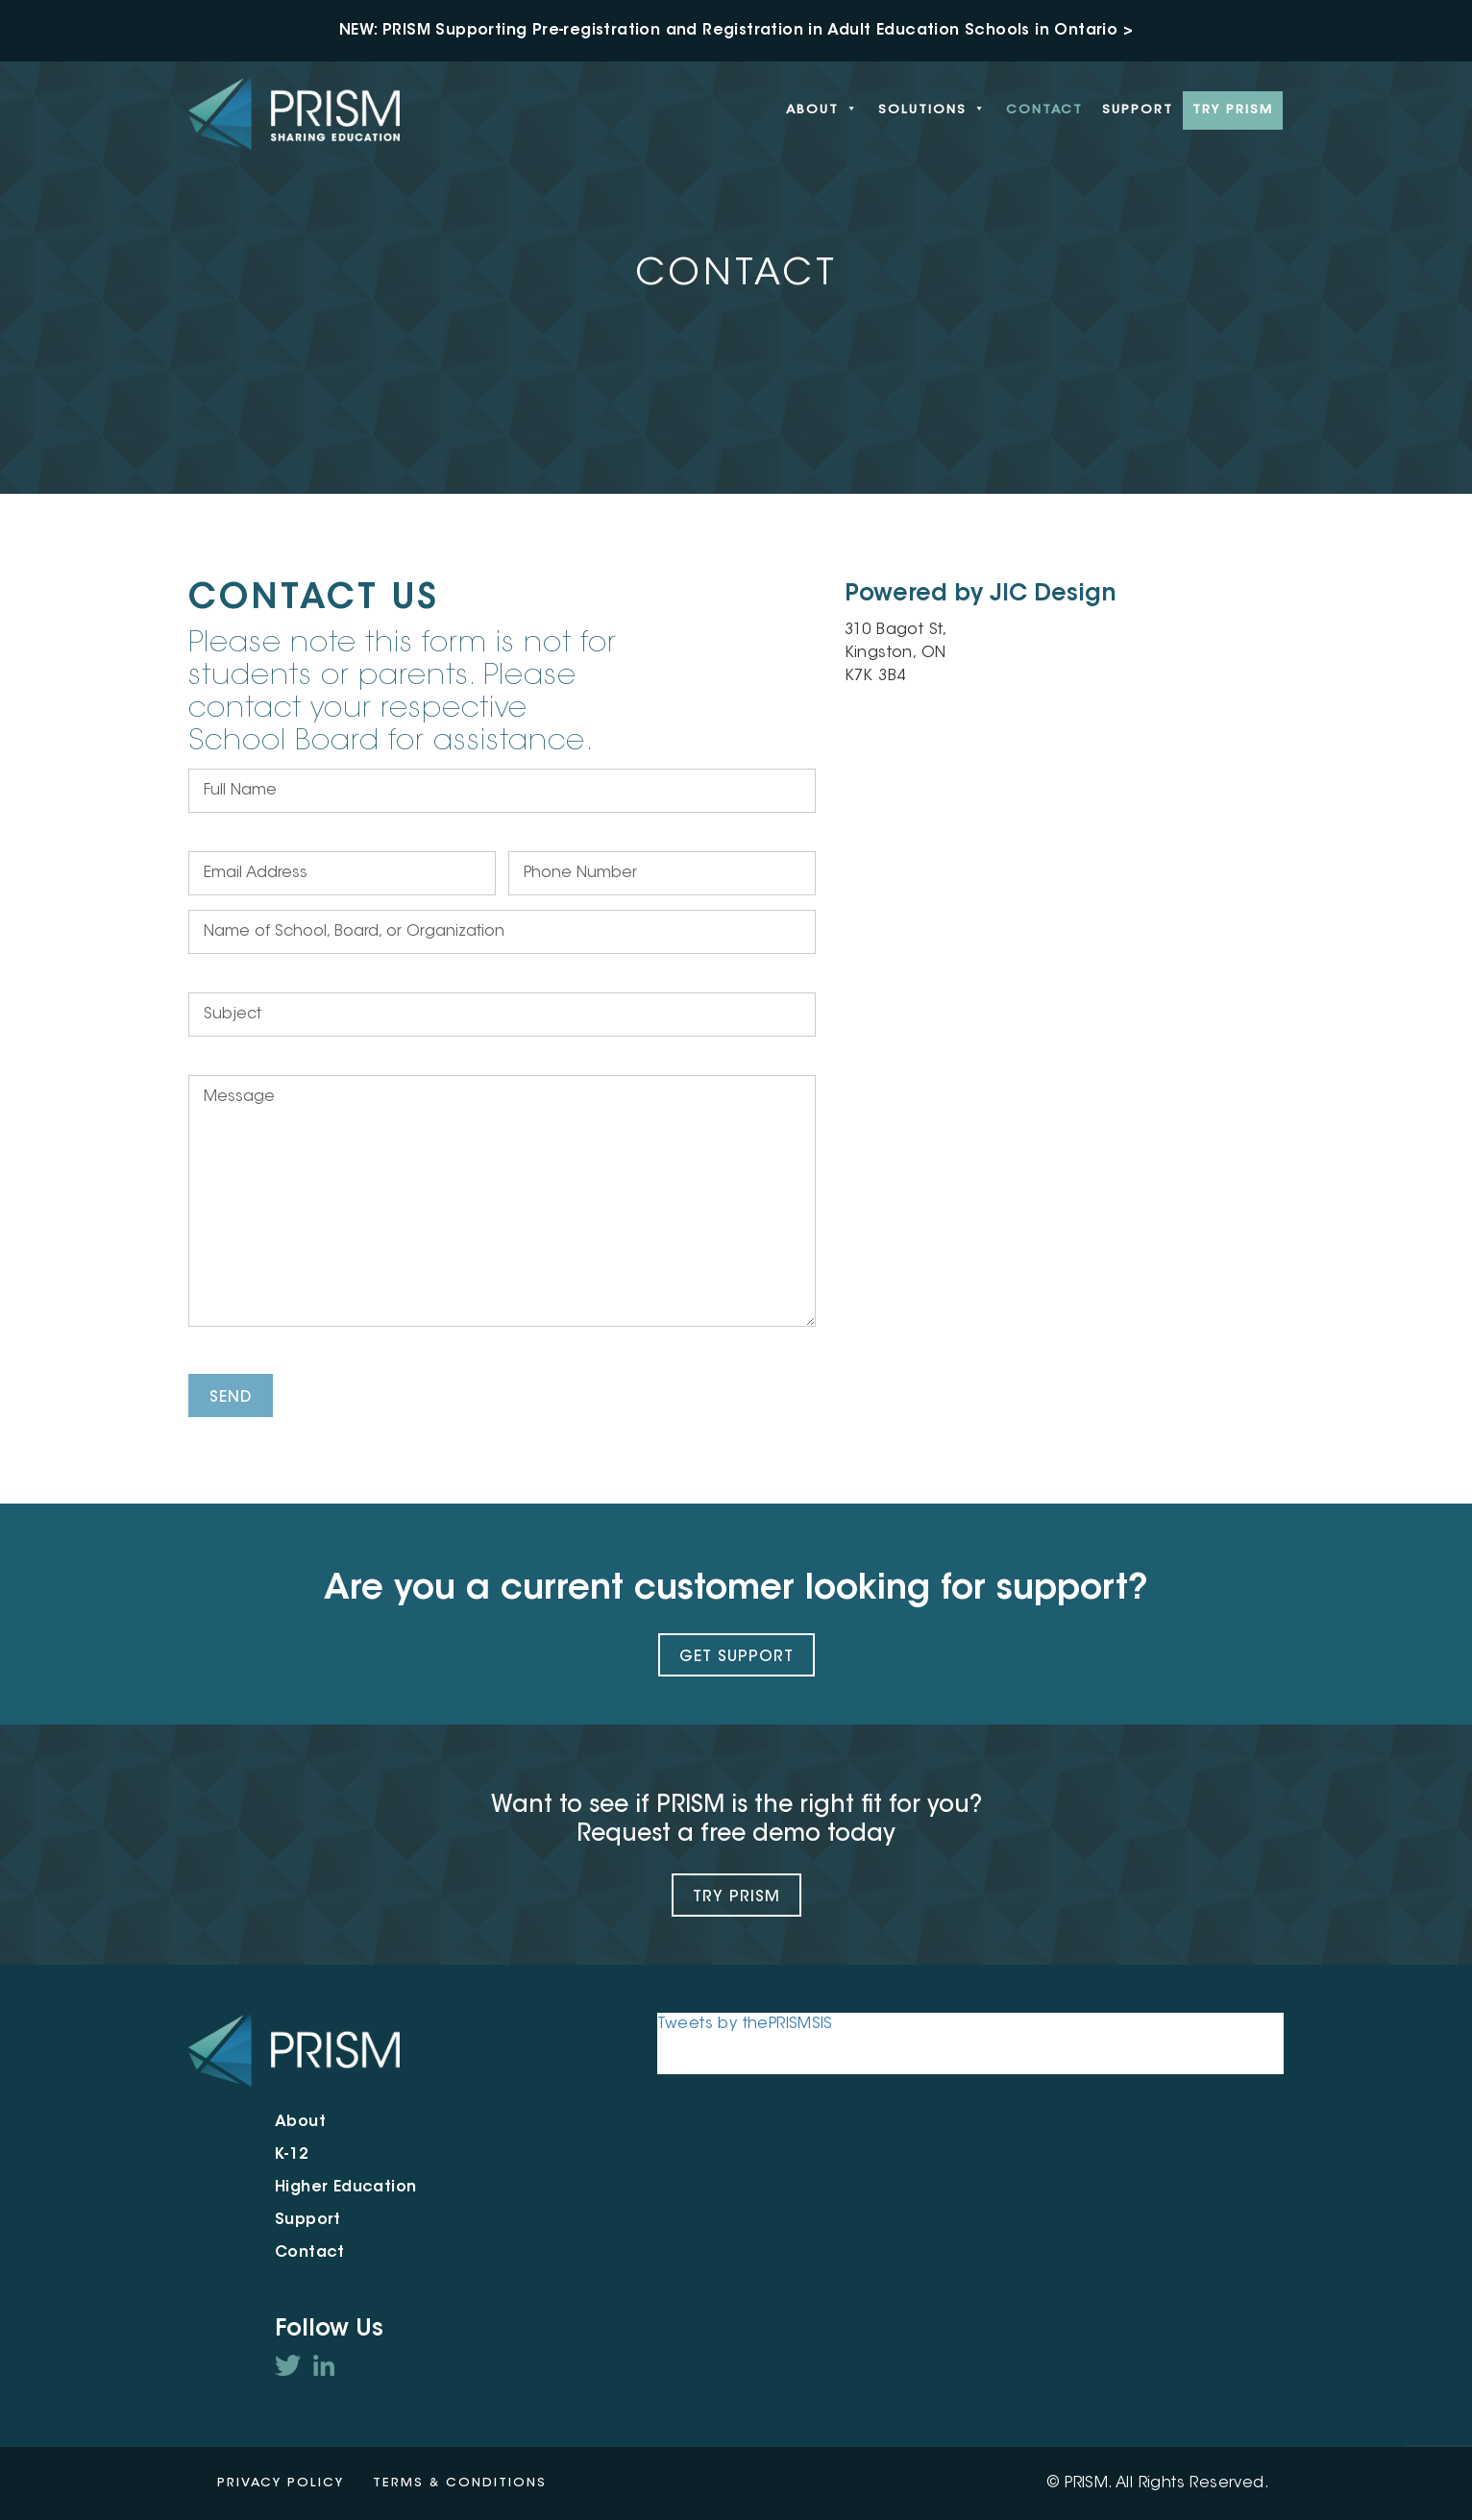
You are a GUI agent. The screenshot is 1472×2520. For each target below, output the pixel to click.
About (822, 110)
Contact (1044, 110)
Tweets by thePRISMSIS (745, 2024)
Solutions (932, 110)
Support (1137, 110)
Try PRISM (1232, 110)
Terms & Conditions (460, 2483)
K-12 (292, 2155)
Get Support (736, 1657)
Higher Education (345, 2187)
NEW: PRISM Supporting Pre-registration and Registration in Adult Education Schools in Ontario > (736, 30)
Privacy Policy (280, 2483)
